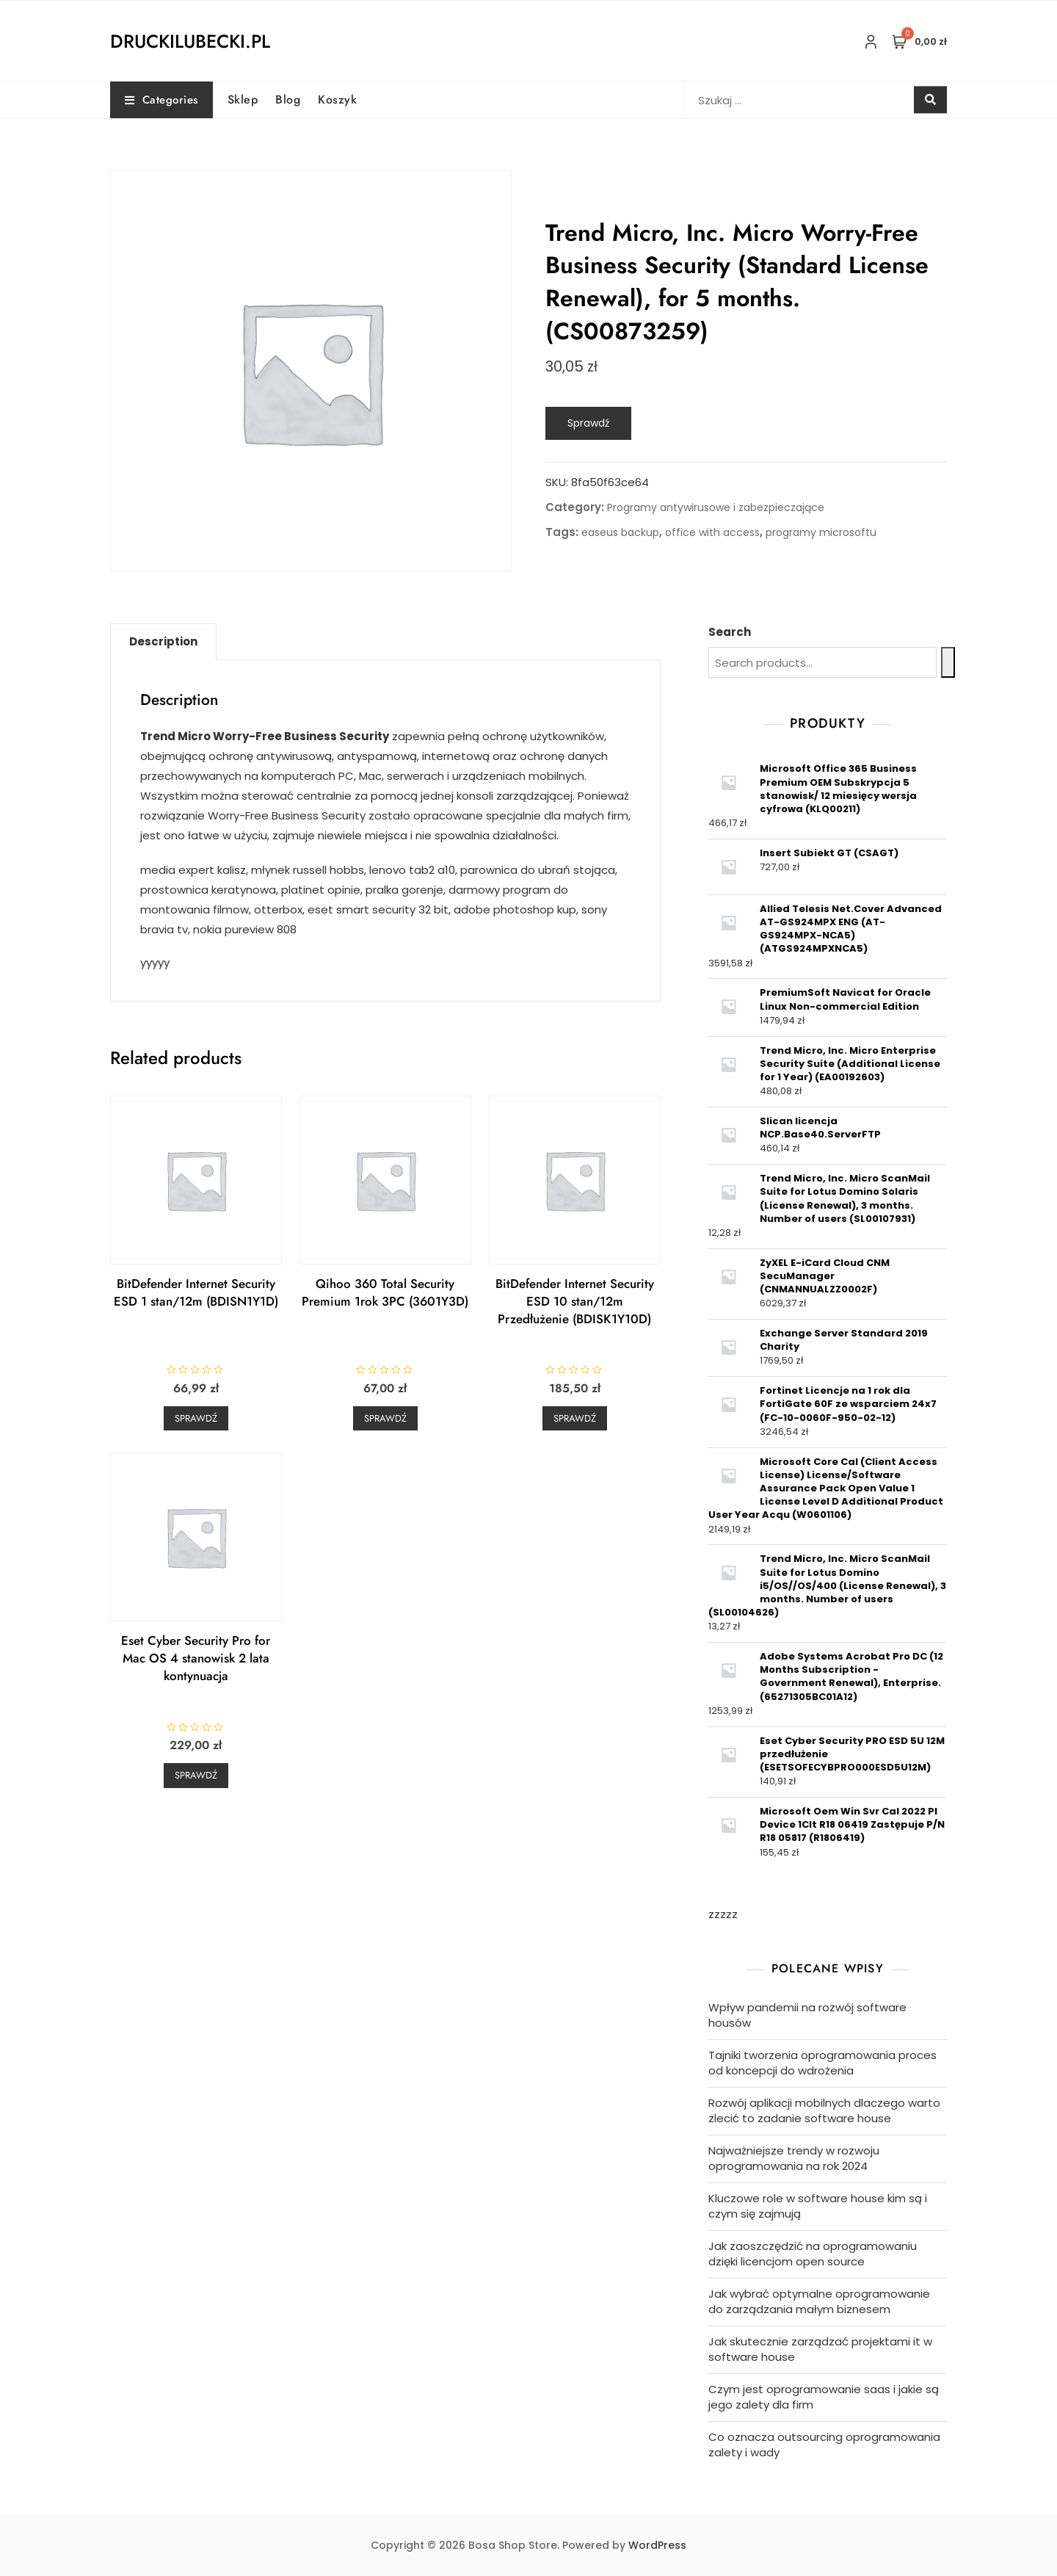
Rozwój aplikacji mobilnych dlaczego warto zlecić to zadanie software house (824, 2110)
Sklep (243, 99)
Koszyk (337, 99)
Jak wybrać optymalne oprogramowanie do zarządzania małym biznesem (819, 2301)
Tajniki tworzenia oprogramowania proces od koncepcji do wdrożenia (822, 2062)
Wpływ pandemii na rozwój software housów (807, 2015)
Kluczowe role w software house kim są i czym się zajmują (817, 2205)
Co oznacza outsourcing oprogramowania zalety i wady (824, 2444)
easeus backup (620, 532)
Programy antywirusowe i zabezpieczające (715, 507)
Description (163, 641)
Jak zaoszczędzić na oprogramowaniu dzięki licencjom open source (812, 2253)
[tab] (163, 641)
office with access (712, 532)
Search (729, 632)
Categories (161, 100)
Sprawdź (588, 423)
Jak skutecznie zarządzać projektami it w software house (820, 2349)
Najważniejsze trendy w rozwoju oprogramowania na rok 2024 (793, 2158)
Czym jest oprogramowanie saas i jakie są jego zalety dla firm (823, 2396)
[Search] (948, 662)
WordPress (657, 2545)
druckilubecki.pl (190, 41)
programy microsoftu (821, 532)
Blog (287, 99)
